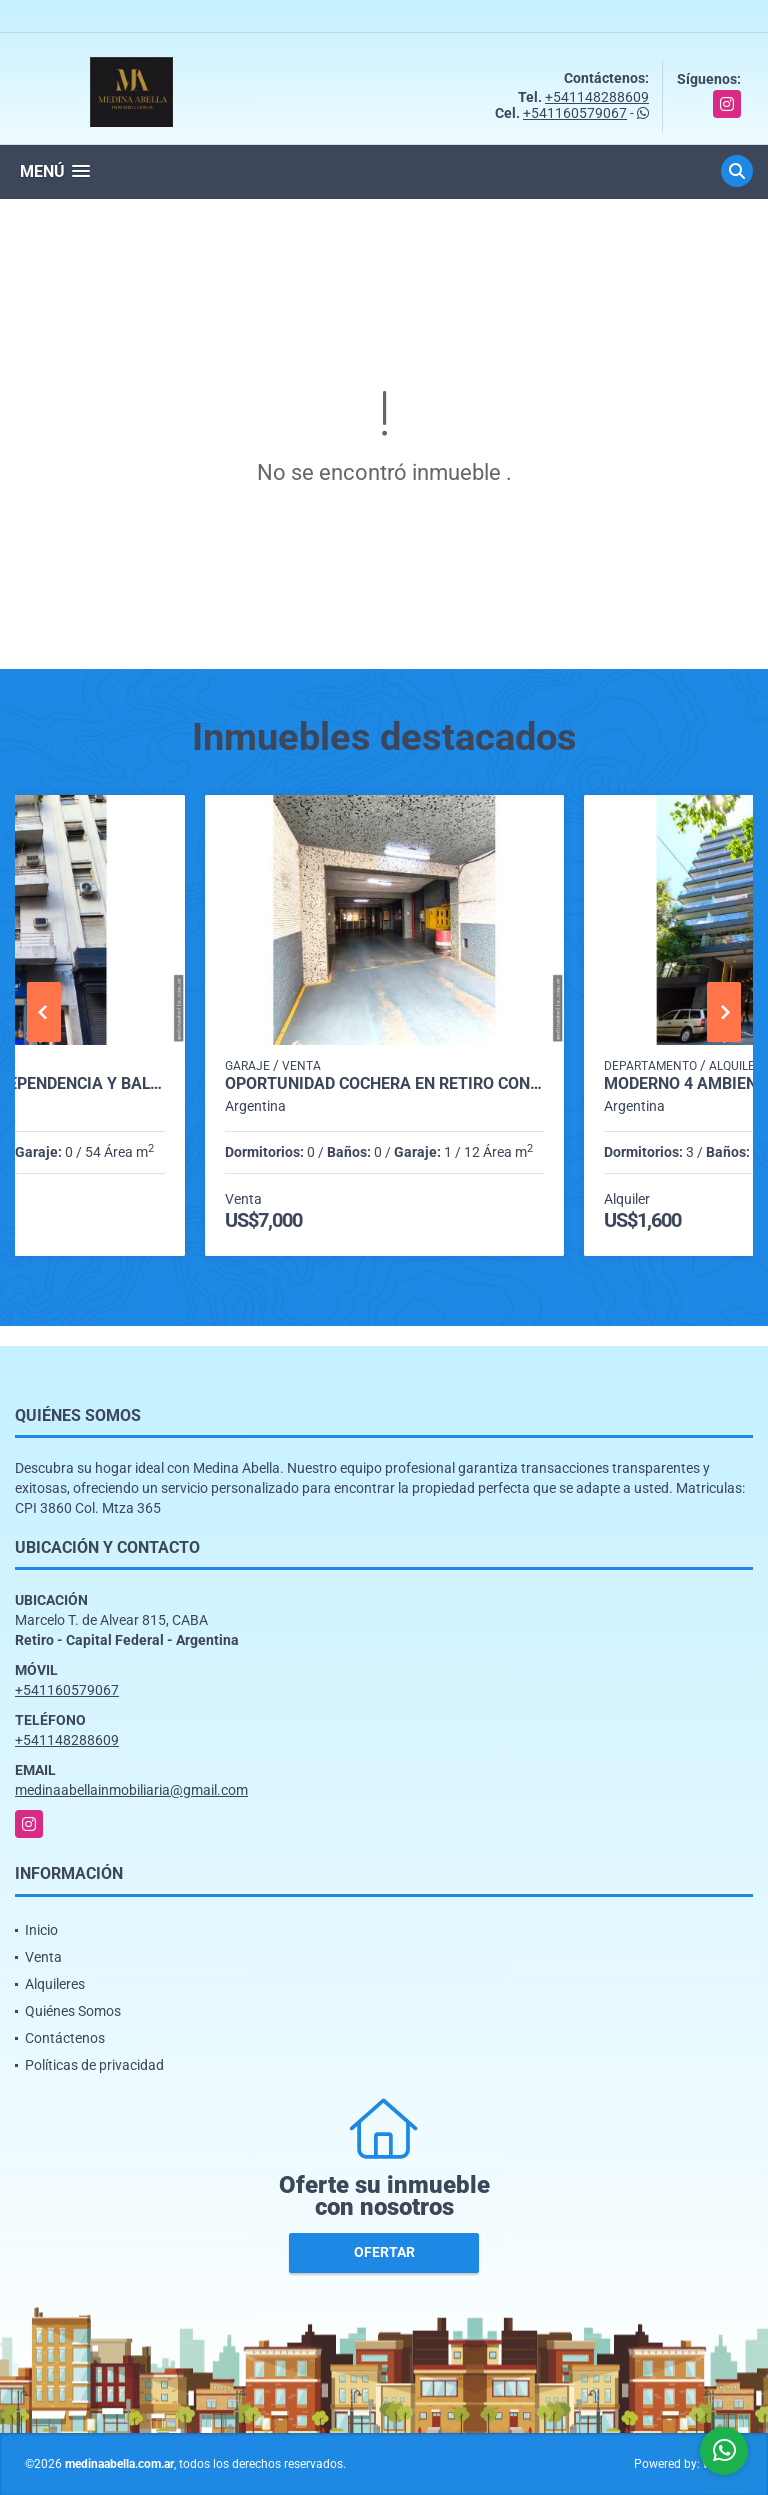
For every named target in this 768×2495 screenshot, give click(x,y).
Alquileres (55, 1984)
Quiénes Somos (73, 2011)
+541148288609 (597, 97)
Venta (43, 1957)
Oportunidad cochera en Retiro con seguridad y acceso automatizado (384, 1084)
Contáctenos (65, 2038)
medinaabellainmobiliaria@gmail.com (131, 1790)
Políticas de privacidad (94, 2065)
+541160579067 (575, 113)
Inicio (41, 1930)
